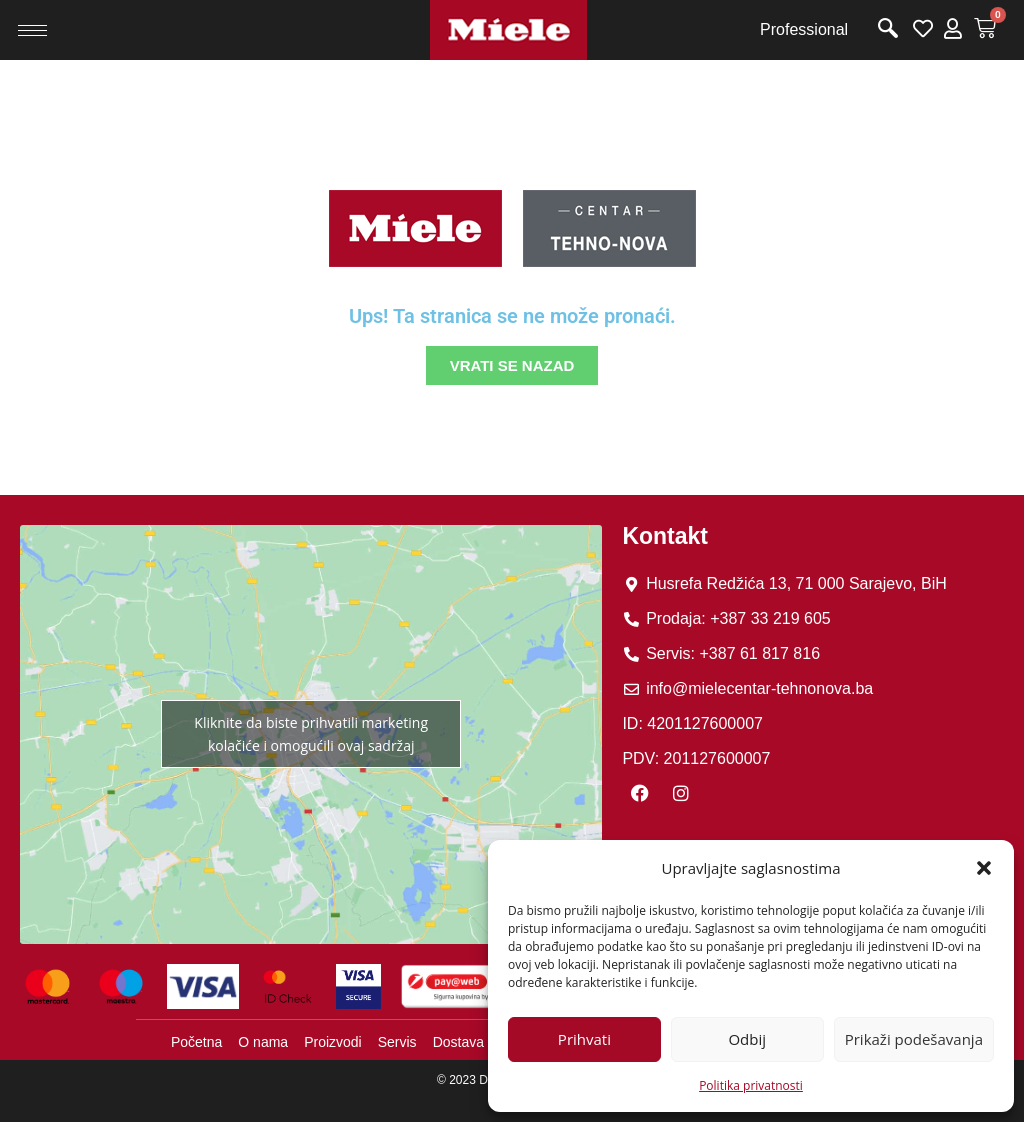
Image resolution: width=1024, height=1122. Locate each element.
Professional (804, 29)
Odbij (747, 1039)
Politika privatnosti (751, 1085)
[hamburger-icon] (32, 30)
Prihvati (584, 1039)
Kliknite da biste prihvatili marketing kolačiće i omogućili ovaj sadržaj (311, 734)
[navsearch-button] (888, 30)
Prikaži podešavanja (914, 1039)
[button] (984, 868)
